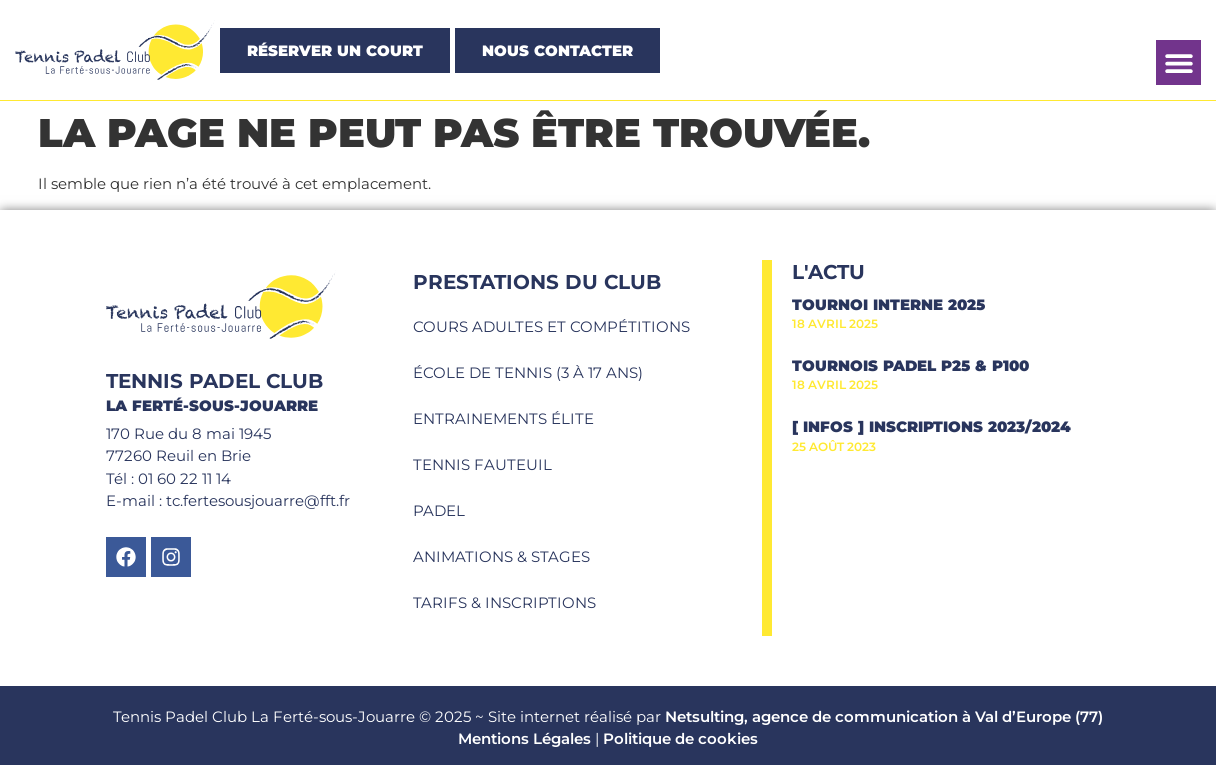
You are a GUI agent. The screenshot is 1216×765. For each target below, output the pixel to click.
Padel (439, 510)
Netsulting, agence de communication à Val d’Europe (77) (884, 716)
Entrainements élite (503, 418)
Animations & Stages (501, 556)
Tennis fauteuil (482, 464)
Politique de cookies (680, 738)
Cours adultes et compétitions (551, 326)
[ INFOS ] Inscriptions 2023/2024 (931, 426)
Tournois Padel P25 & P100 (910, 365)
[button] (1178, 62)
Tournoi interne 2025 (888, 304)
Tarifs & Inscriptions (504, 602)
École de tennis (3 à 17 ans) (528, 372)
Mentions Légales (524, 738)
